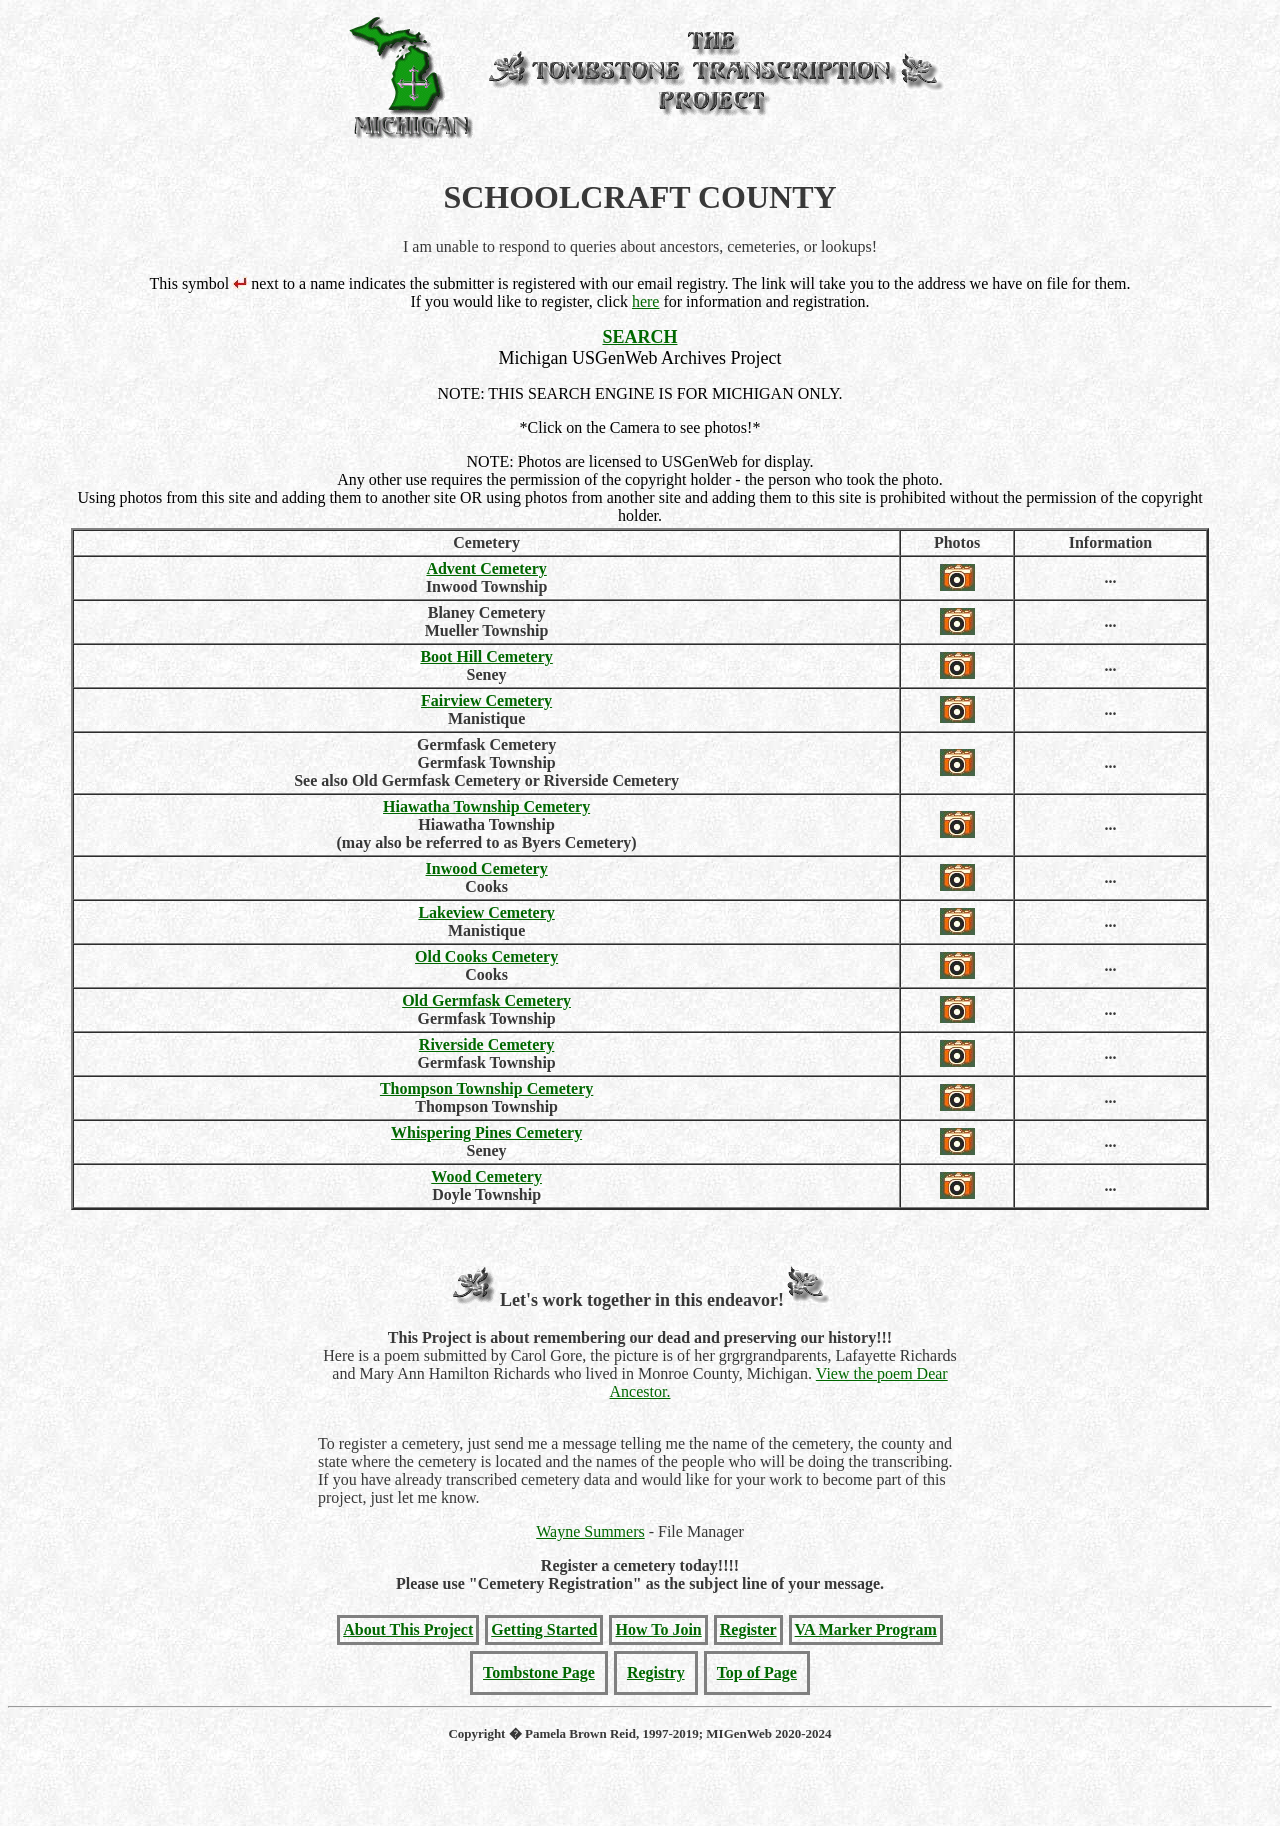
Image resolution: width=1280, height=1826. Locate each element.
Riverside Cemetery (487, 1044)
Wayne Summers (590, 1531)
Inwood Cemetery (487, 868)
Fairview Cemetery (486, 700)
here (646, 301)
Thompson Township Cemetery (486, 1088)
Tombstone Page (539, 1672)
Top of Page (757, 1672)
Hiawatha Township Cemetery (486, 806)
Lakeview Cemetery (486, 912)
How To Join (658, 1629)
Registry (656, 1672)
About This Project (408, 1629)
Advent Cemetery (486, 568)
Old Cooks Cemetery (486, 956)
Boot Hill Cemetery (486, 656)
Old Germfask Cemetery (486, 1000)
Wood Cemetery (486, 1176)
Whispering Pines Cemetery (486, 1132)
